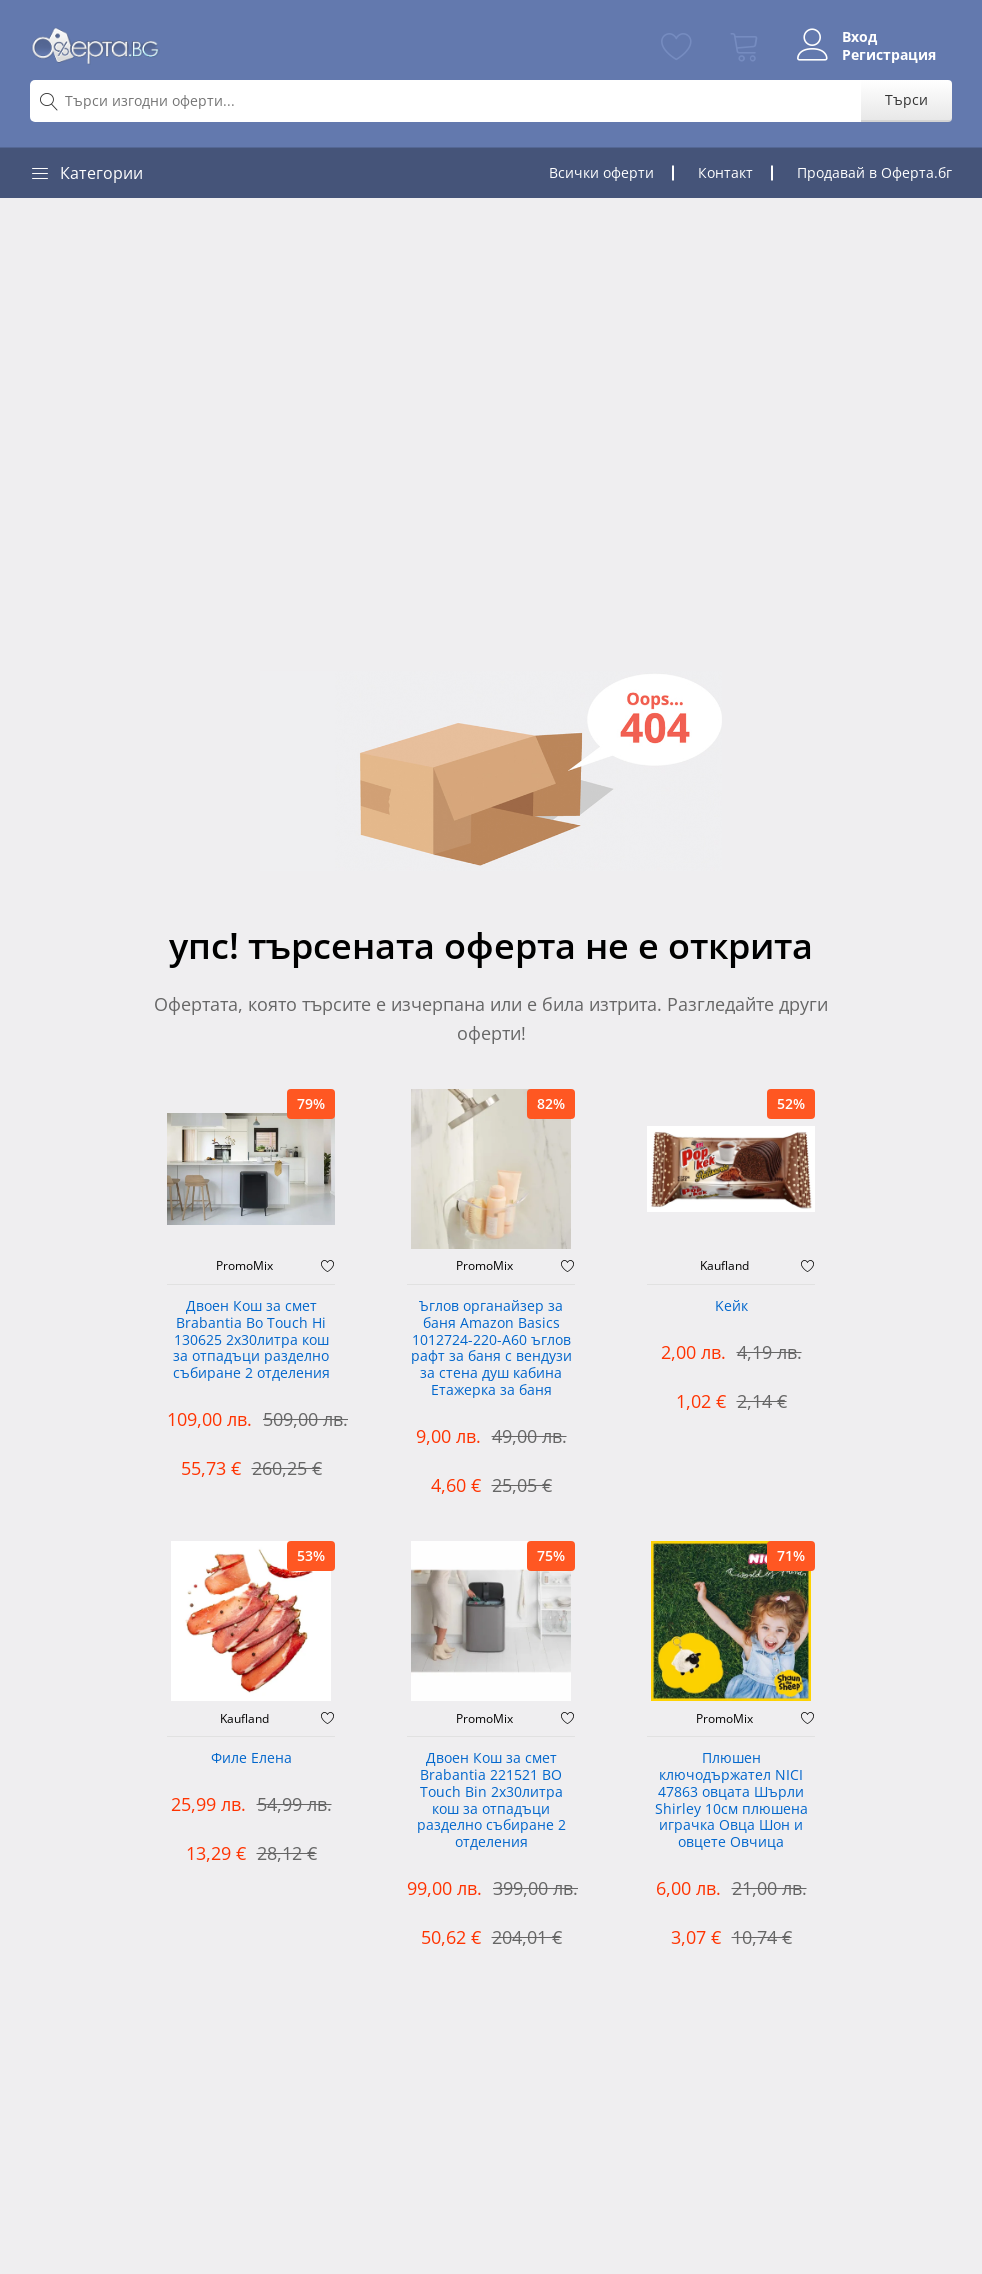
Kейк (731, 1306)
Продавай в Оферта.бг (874, 172)
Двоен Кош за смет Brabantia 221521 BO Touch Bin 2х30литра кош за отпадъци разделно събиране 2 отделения (491, 1800)
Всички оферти (601, 172)
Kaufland (724, 1266)
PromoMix (244, 1266)
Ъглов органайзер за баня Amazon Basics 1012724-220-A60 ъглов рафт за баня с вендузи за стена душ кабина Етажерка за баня (491, 1348)
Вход (859, 37)
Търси (906, 99)
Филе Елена (251, 1758)
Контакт (725, 172)
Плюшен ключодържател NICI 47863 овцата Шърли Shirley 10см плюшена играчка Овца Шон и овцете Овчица (731, 1800)
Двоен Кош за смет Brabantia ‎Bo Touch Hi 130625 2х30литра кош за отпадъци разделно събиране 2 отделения (251, 1340)
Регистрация (889, 55)
